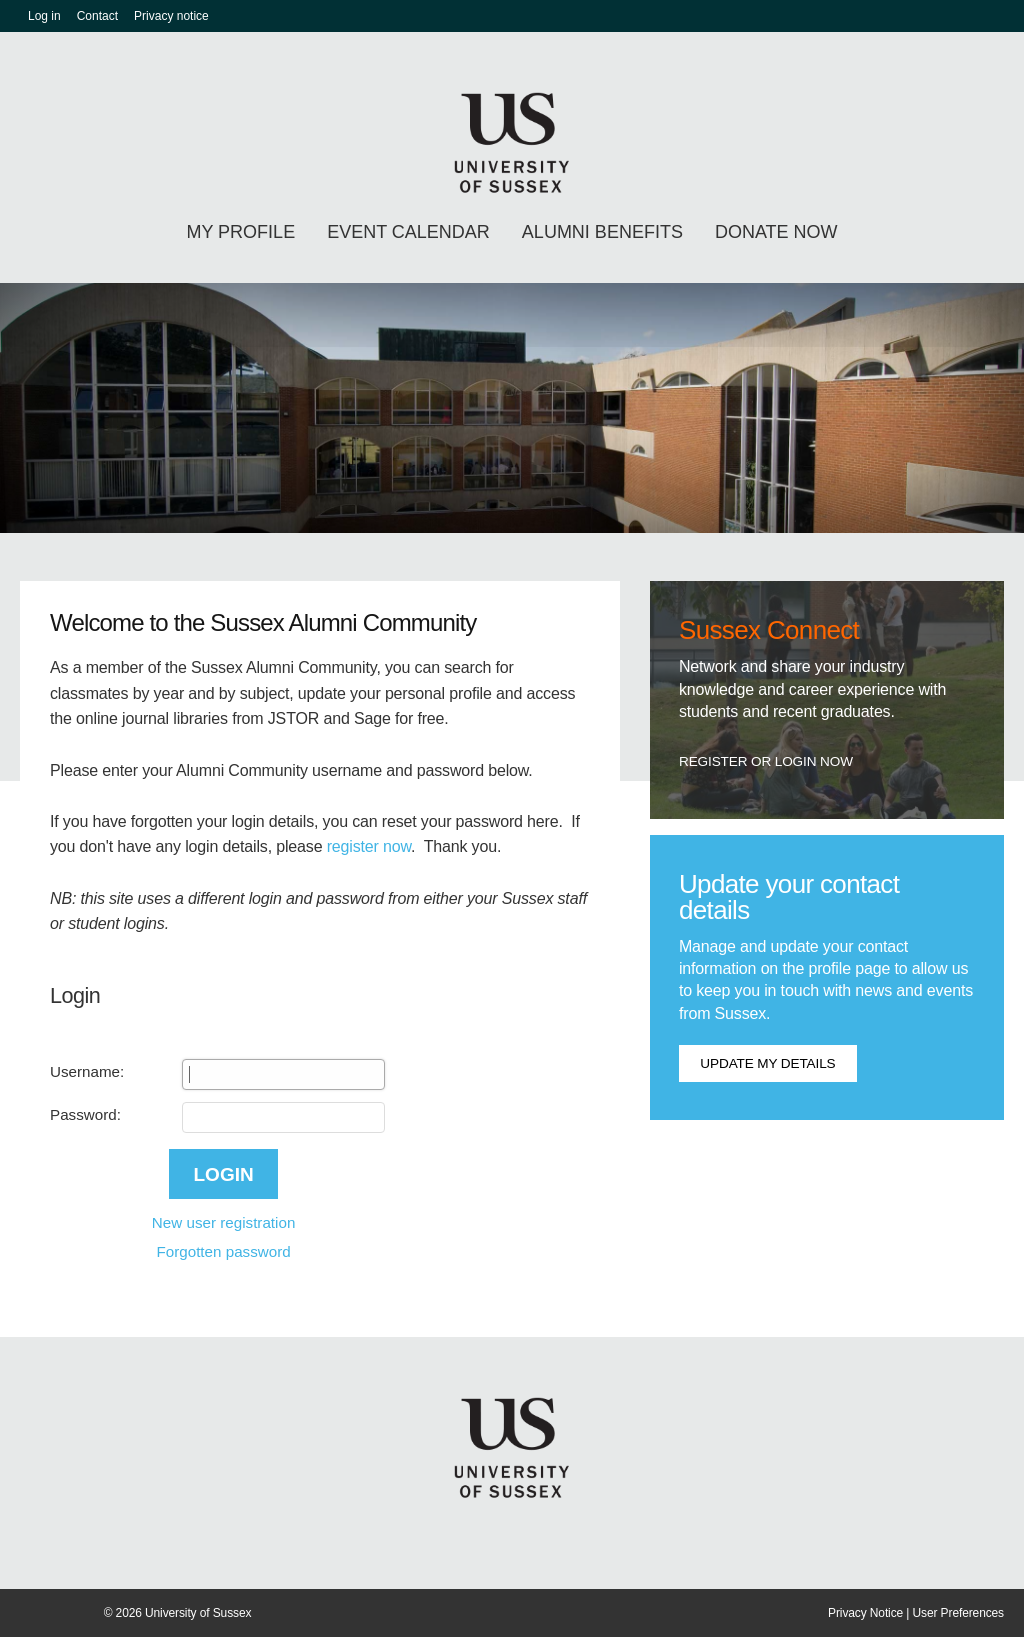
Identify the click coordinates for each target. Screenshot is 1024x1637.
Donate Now (776, 232)
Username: (87, 1071)
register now (369, 846)
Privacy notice (171, 16)
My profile (240, 232)
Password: (85, 1114)
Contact (97, 16)
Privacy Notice (865, 1613)
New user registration (224, 1222)
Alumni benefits (602, 232)
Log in (44, 16)
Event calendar (408, 232)
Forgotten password (223, 1251)
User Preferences (958, 1613)
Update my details (767, 1063)
